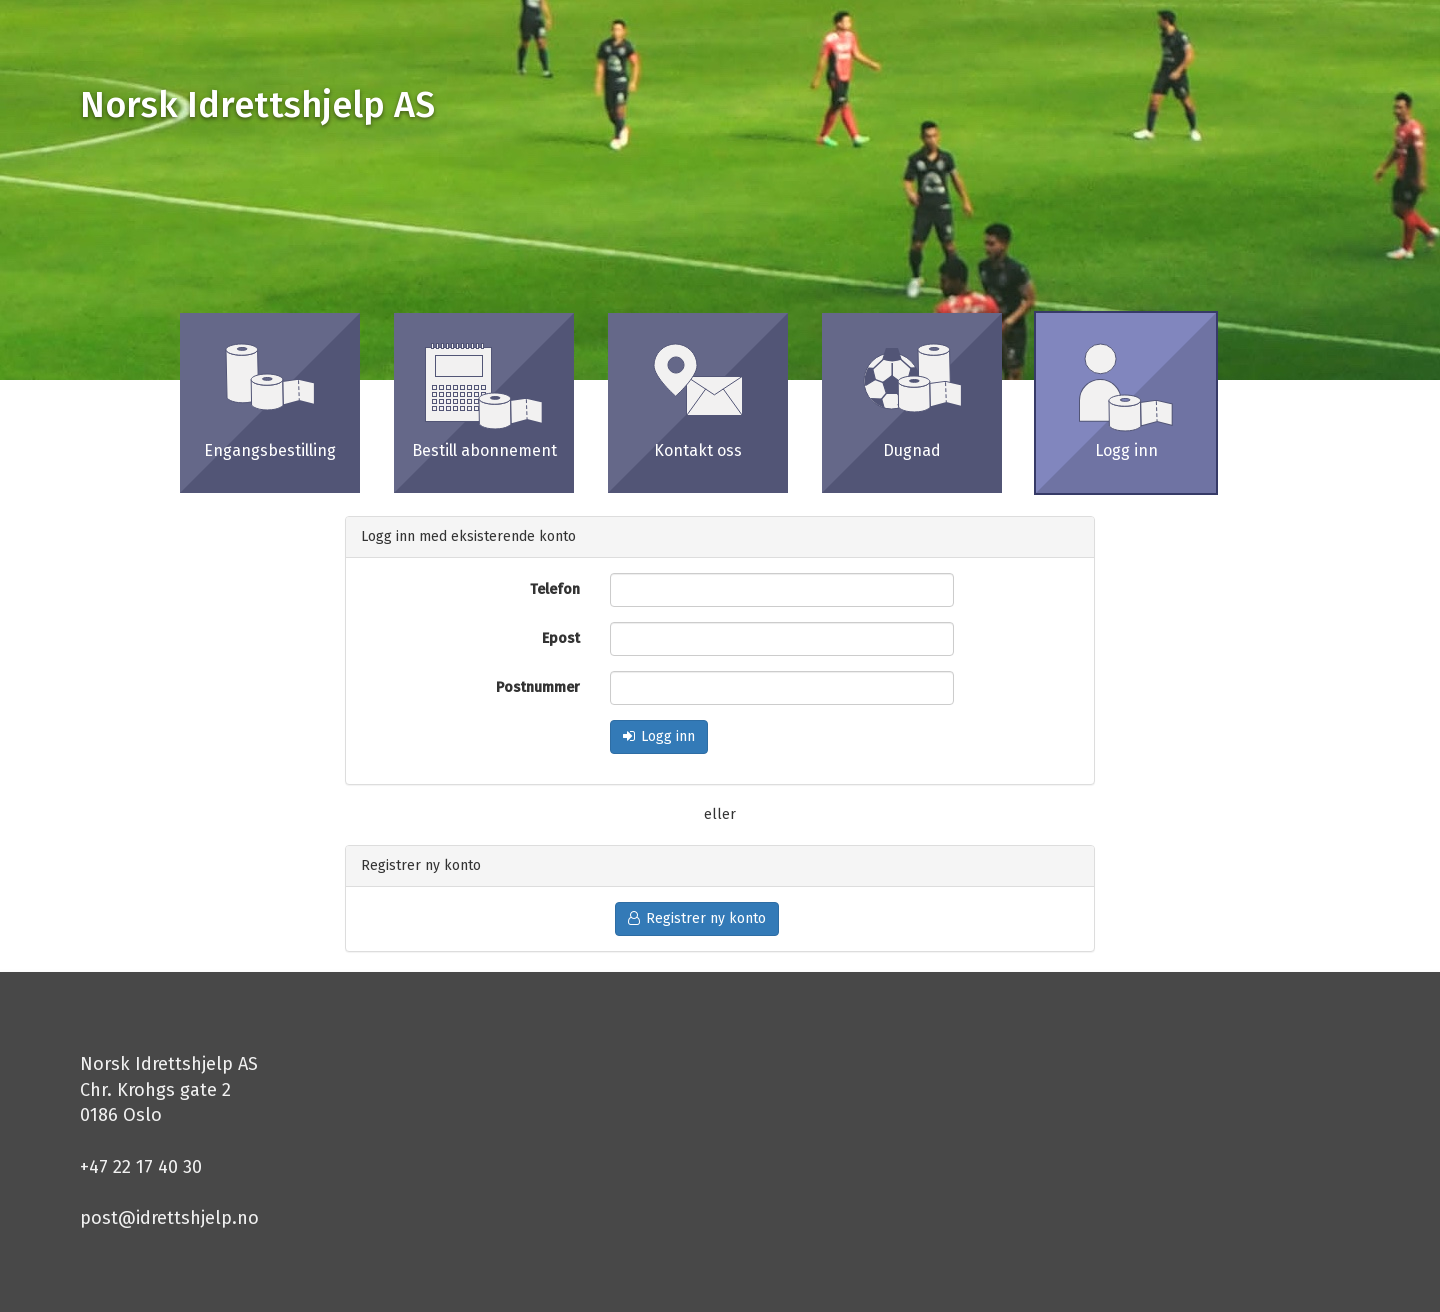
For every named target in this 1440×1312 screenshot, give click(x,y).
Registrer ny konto (697, 918)
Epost (561, 638)
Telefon (555, 589)
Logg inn (659, 736)
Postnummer (538, 687)
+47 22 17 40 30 (141, 1167)
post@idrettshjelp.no (169, 1218)
